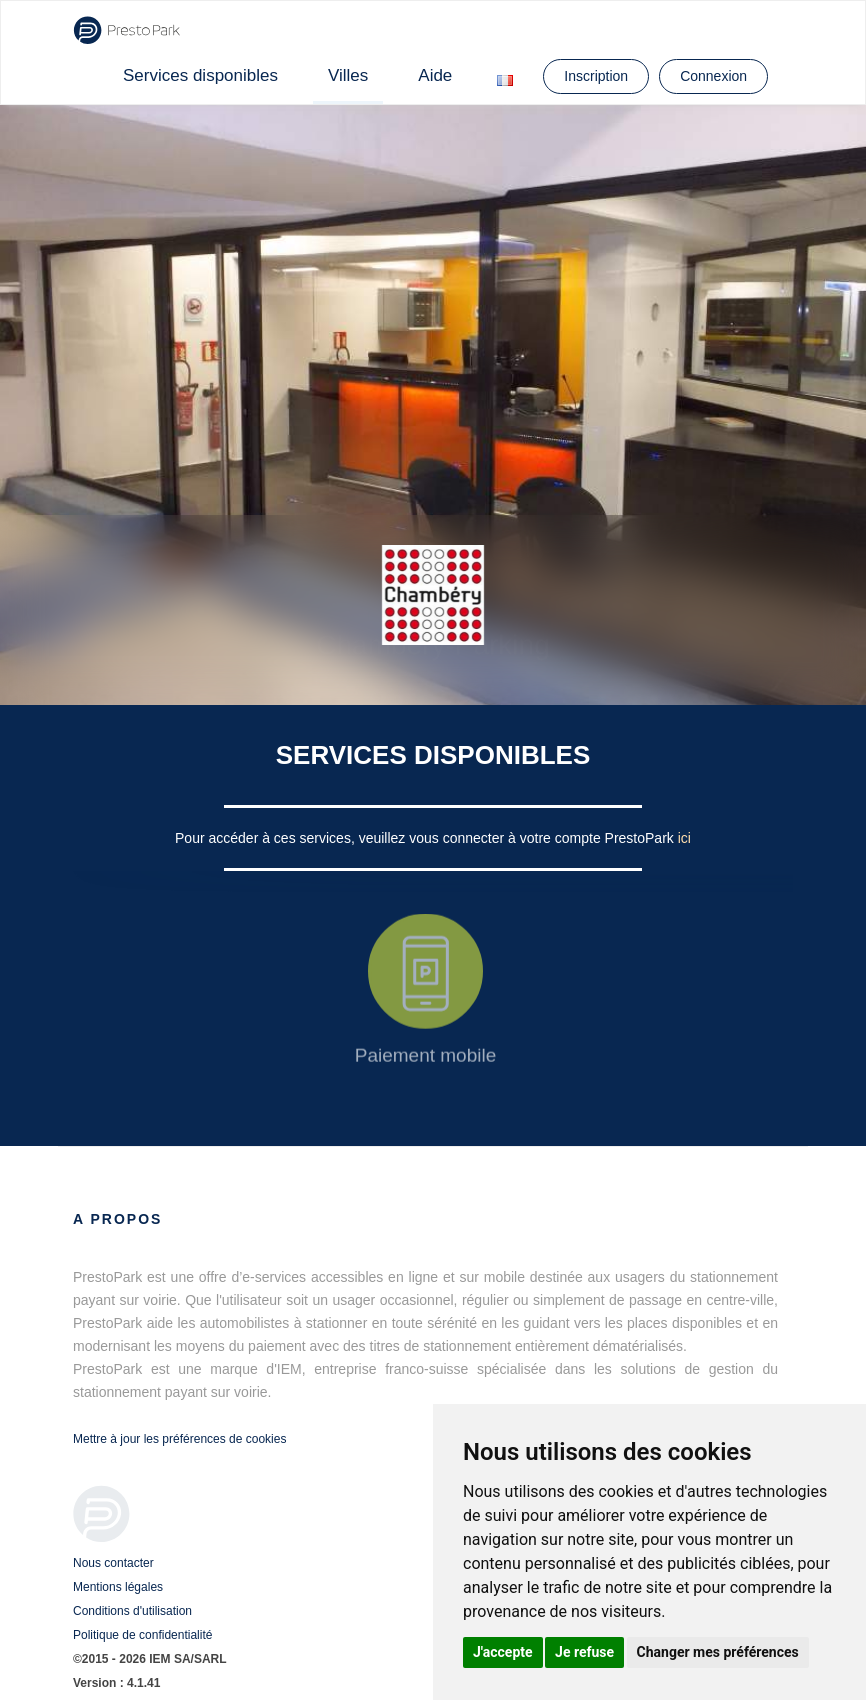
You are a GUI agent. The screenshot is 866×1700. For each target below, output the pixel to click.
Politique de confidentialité (142, 1635)
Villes (348, 75)
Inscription (596, 76)
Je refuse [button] (584, 1652)
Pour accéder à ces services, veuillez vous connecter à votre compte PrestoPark (426, 838)
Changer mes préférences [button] (718, 1652)
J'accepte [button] (503, 1652)
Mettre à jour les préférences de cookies (179, 1439)
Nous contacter (113, 1563)
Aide (435, 75)
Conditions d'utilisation (132, 1611)
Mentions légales (118, 1587)
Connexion (713, 76)
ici (684, 838)
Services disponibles (200, 75)
